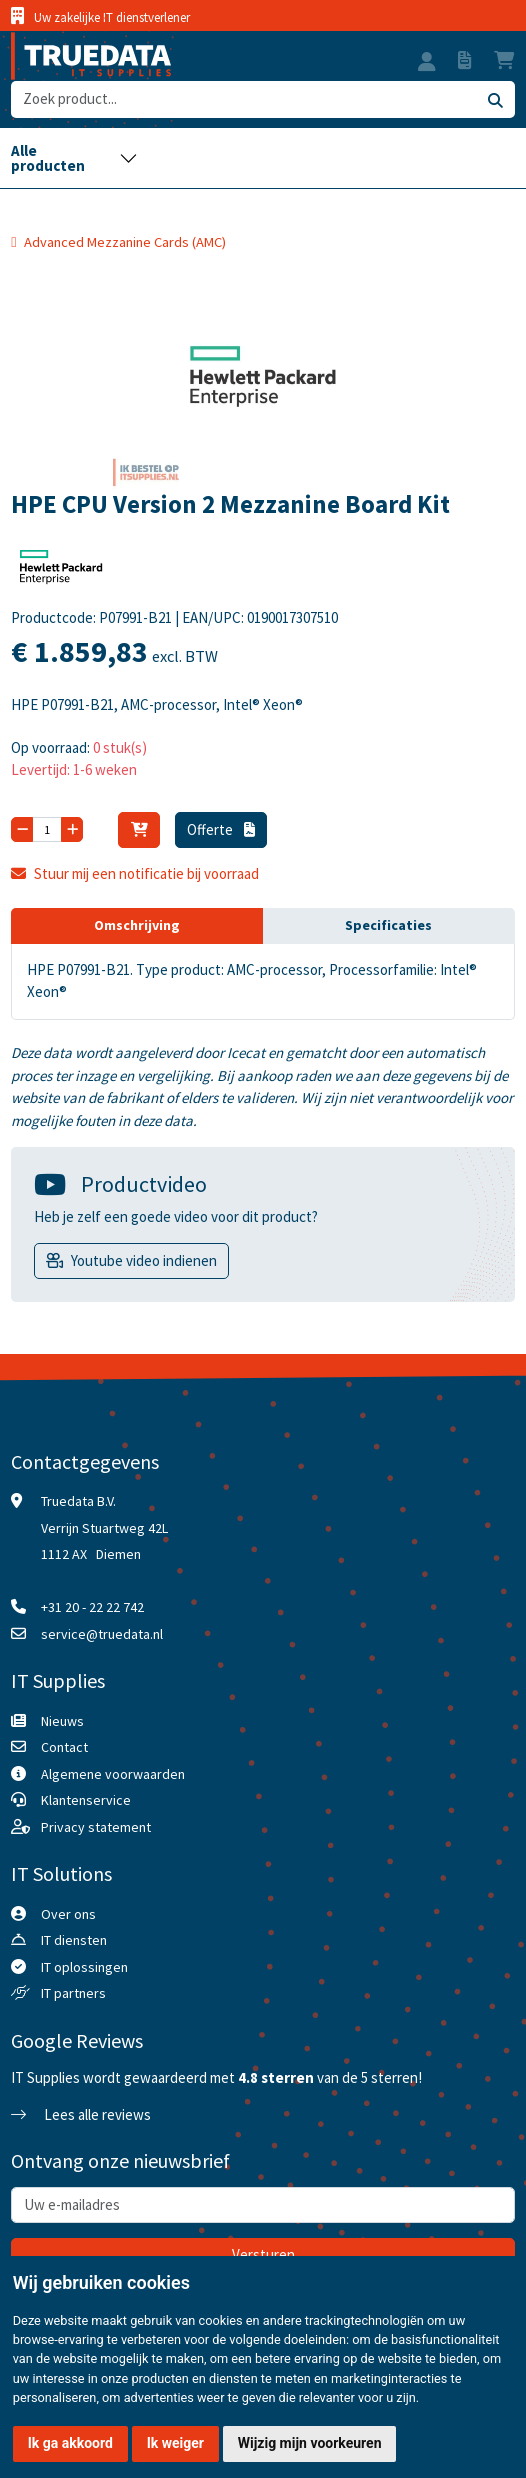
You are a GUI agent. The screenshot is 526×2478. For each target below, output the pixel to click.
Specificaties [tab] (388, 925)
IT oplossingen (84, 1967)
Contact (64, 1747)
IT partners (73, 1993)
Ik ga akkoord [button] (70, 2443)
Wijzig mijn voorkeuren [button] (310, 2443)
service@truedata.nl (102, 1634)
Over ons (68, 1914)
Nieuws (62, 1721)
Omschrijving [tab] (137, 925)
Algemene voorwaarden (113, 1774)
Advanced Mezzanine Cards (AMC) (125, 242)
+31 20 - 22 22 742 (92, 1607)
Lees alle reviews (81, 2114)
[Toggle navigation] (74, 158)
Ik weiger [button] (175, 2443)
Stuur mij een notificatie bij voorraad (135, 873)
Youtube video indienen (144, 1260)
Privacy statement (96, 1827)
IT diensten (74, 1940)
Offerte (221, 829)
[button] (427, 64)
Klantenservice (86, 1800)
